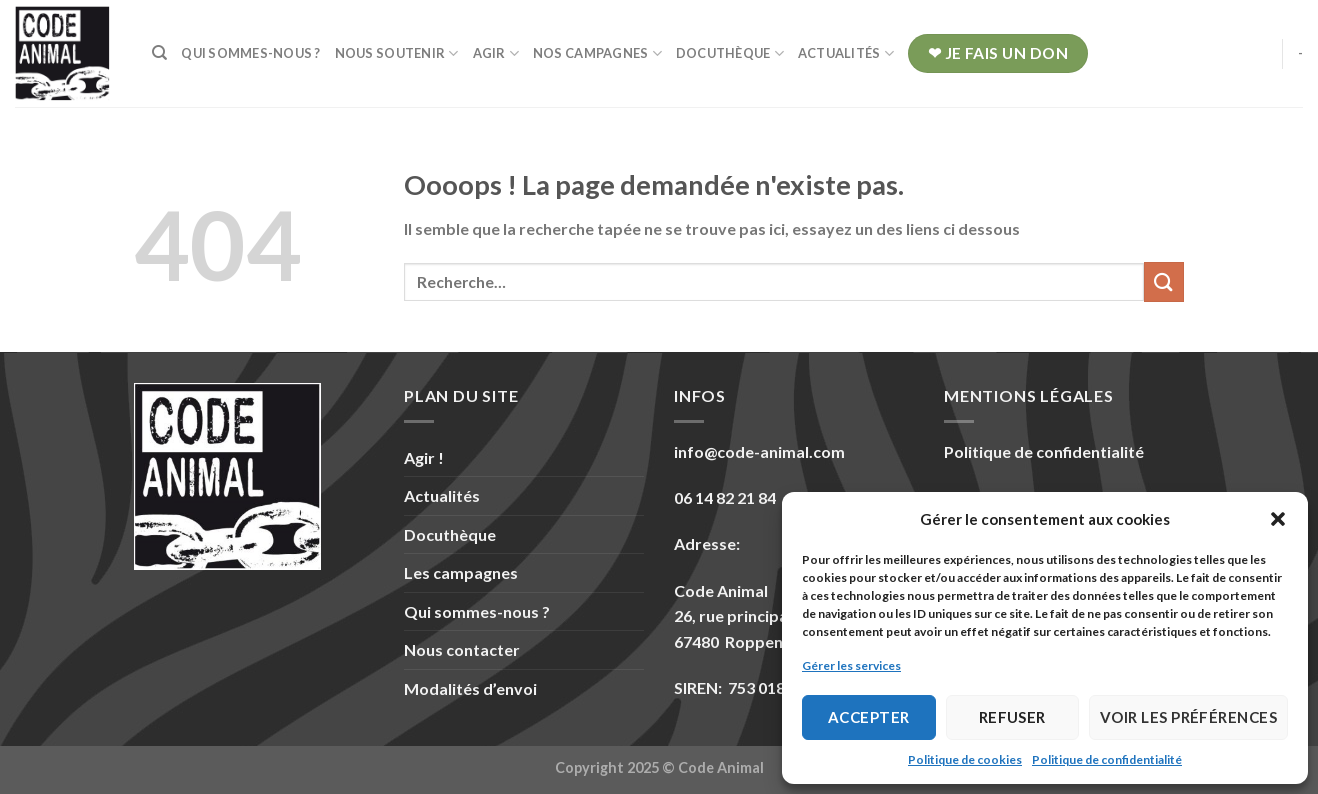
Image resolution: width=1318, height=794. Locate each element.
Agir (496, 53)
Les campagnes (461, 572)
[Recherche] (159, 53)
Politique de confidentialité (1107, 759)
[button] (1278, 519)
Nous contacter (462, 649)
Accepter (869, 717)
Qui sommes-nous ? (250, 53)
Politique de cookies (965, 759)
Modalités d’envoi (470, 688)
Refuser (1012, 717)
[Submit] (1164, 281)
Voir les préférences (1188, 717)
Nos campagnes (597, 53)
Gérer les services (851, 665)
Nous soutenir (397, 53)
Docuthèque (730, 53)
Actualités (846, 53)
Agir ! (424, 457)
